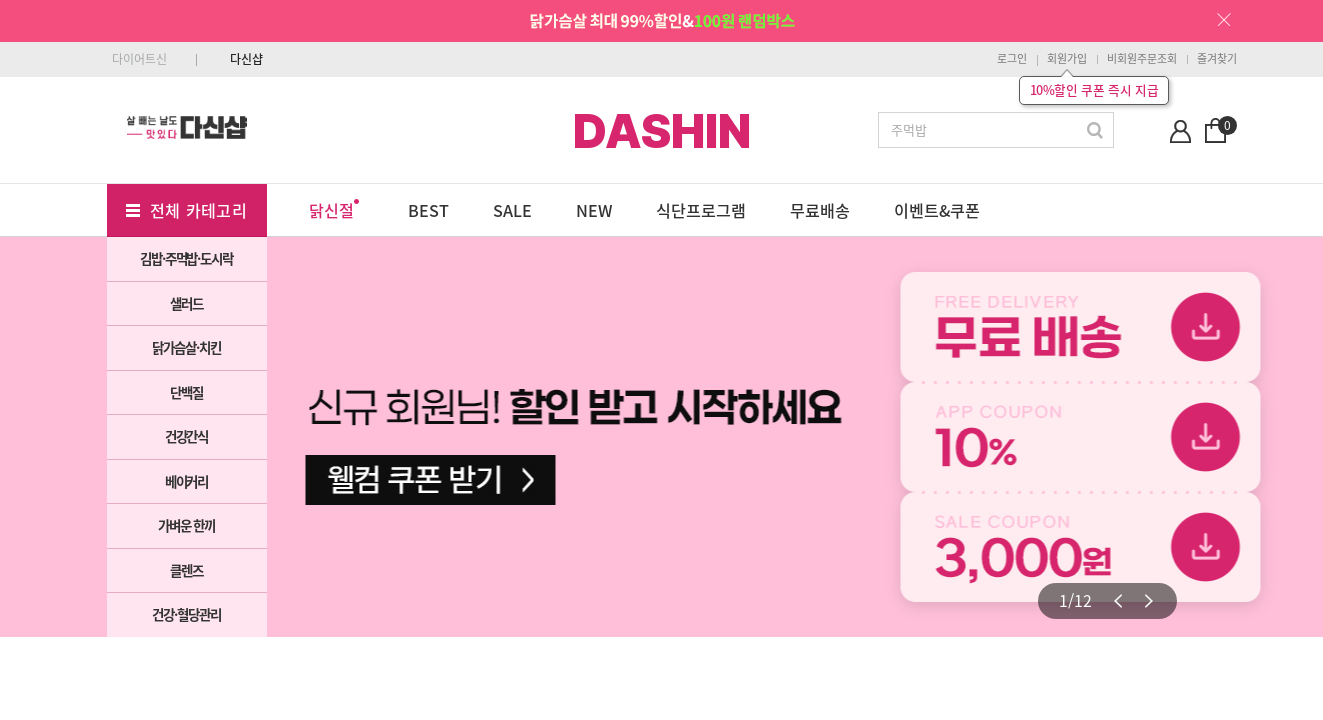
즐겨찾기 (1217, 58)
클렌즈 (186, 570)
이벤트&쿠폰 (937, 210)
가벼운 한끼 (187, 525)
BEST (428, 210)
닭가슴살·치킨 (186, 347)
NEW (594, 210)
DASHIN (662, 131)
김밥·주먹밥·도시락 (186, 258)
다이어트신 (139, 59)
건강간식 (187, 436)
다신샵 (246, 59)
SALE (512, 210)
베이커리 (187, 481)
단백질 (186, 392)
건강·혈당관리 (186, 614)
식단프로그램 (701, 210)
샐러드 (186, 303)
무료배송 (820, 210)
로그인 (1012, 58)
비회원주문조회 (1142, 58)
